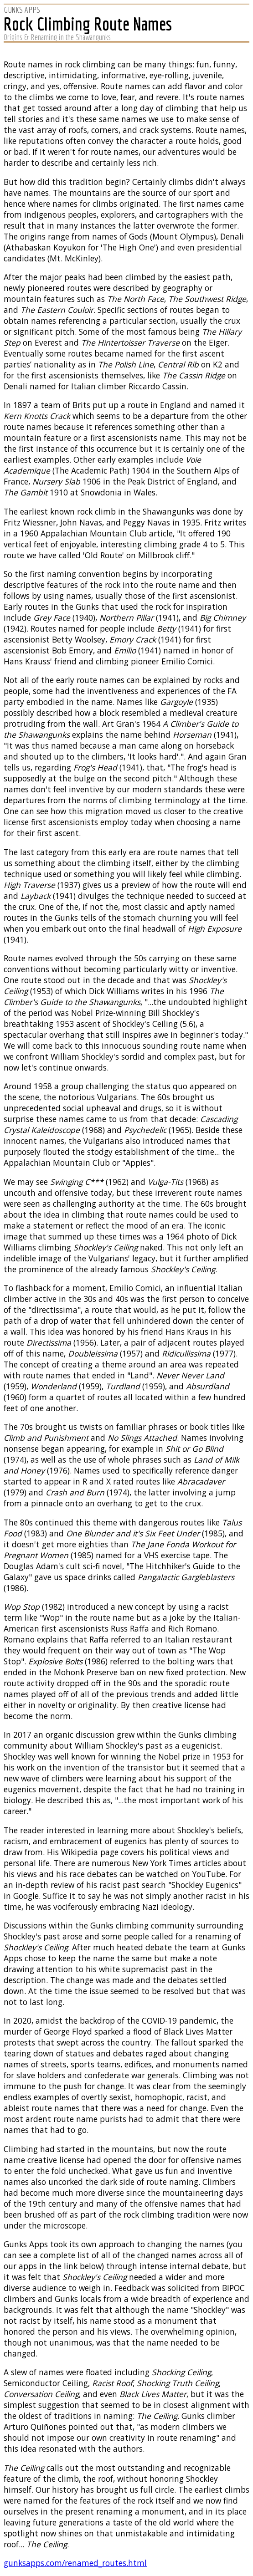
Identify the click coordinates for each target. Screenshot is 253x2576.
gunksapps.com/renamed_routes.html (75, 2562)
